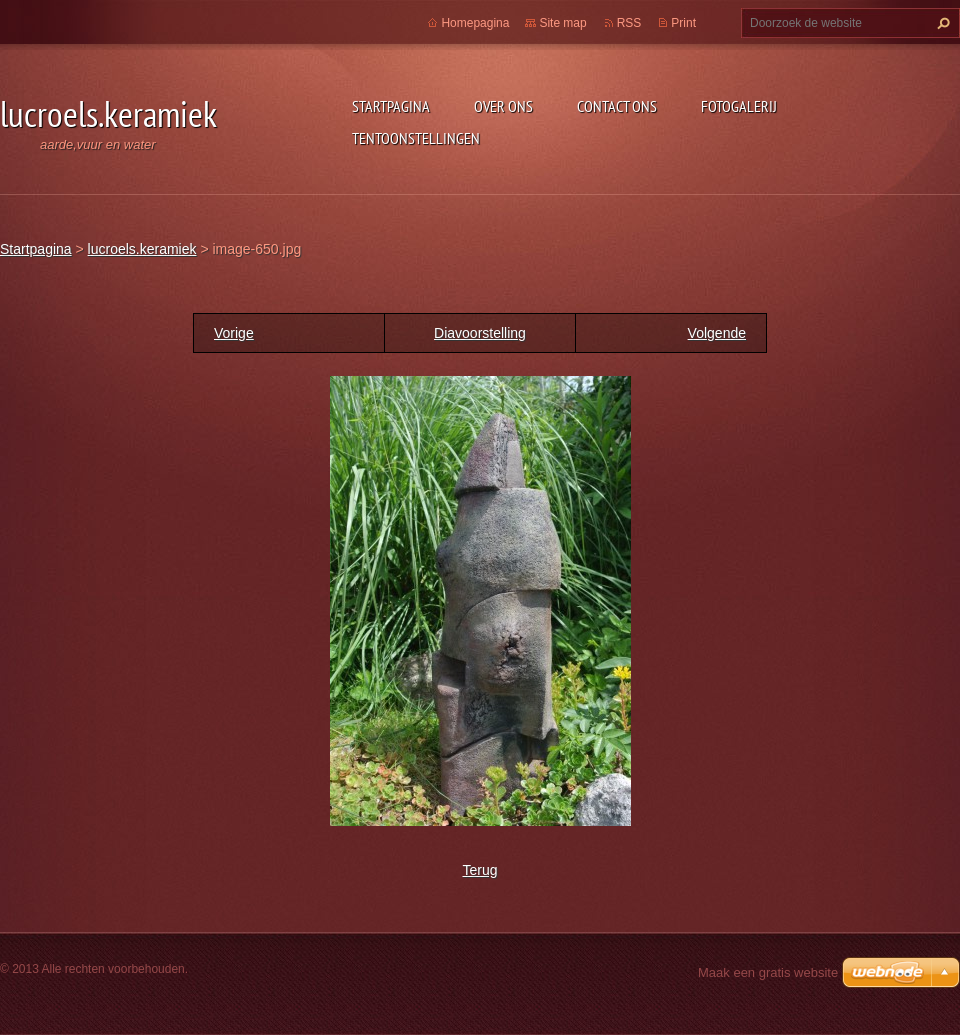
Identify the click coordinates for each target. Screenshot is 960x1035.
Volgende (717, 333)
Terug (479, 870)
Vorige (234, 333)
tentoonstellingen (416, 138)
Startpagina (391, 106)
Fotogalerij (739, 106)
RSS (629, 23)
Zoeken (941, 23)
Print (683, 23)
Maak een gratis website (768, 972)
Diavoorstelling (480, 333)
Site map (562, 23)
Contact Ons (617, 106)
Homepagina (475, 23)
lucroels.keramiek (142, 249)
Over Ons (503, 106)
